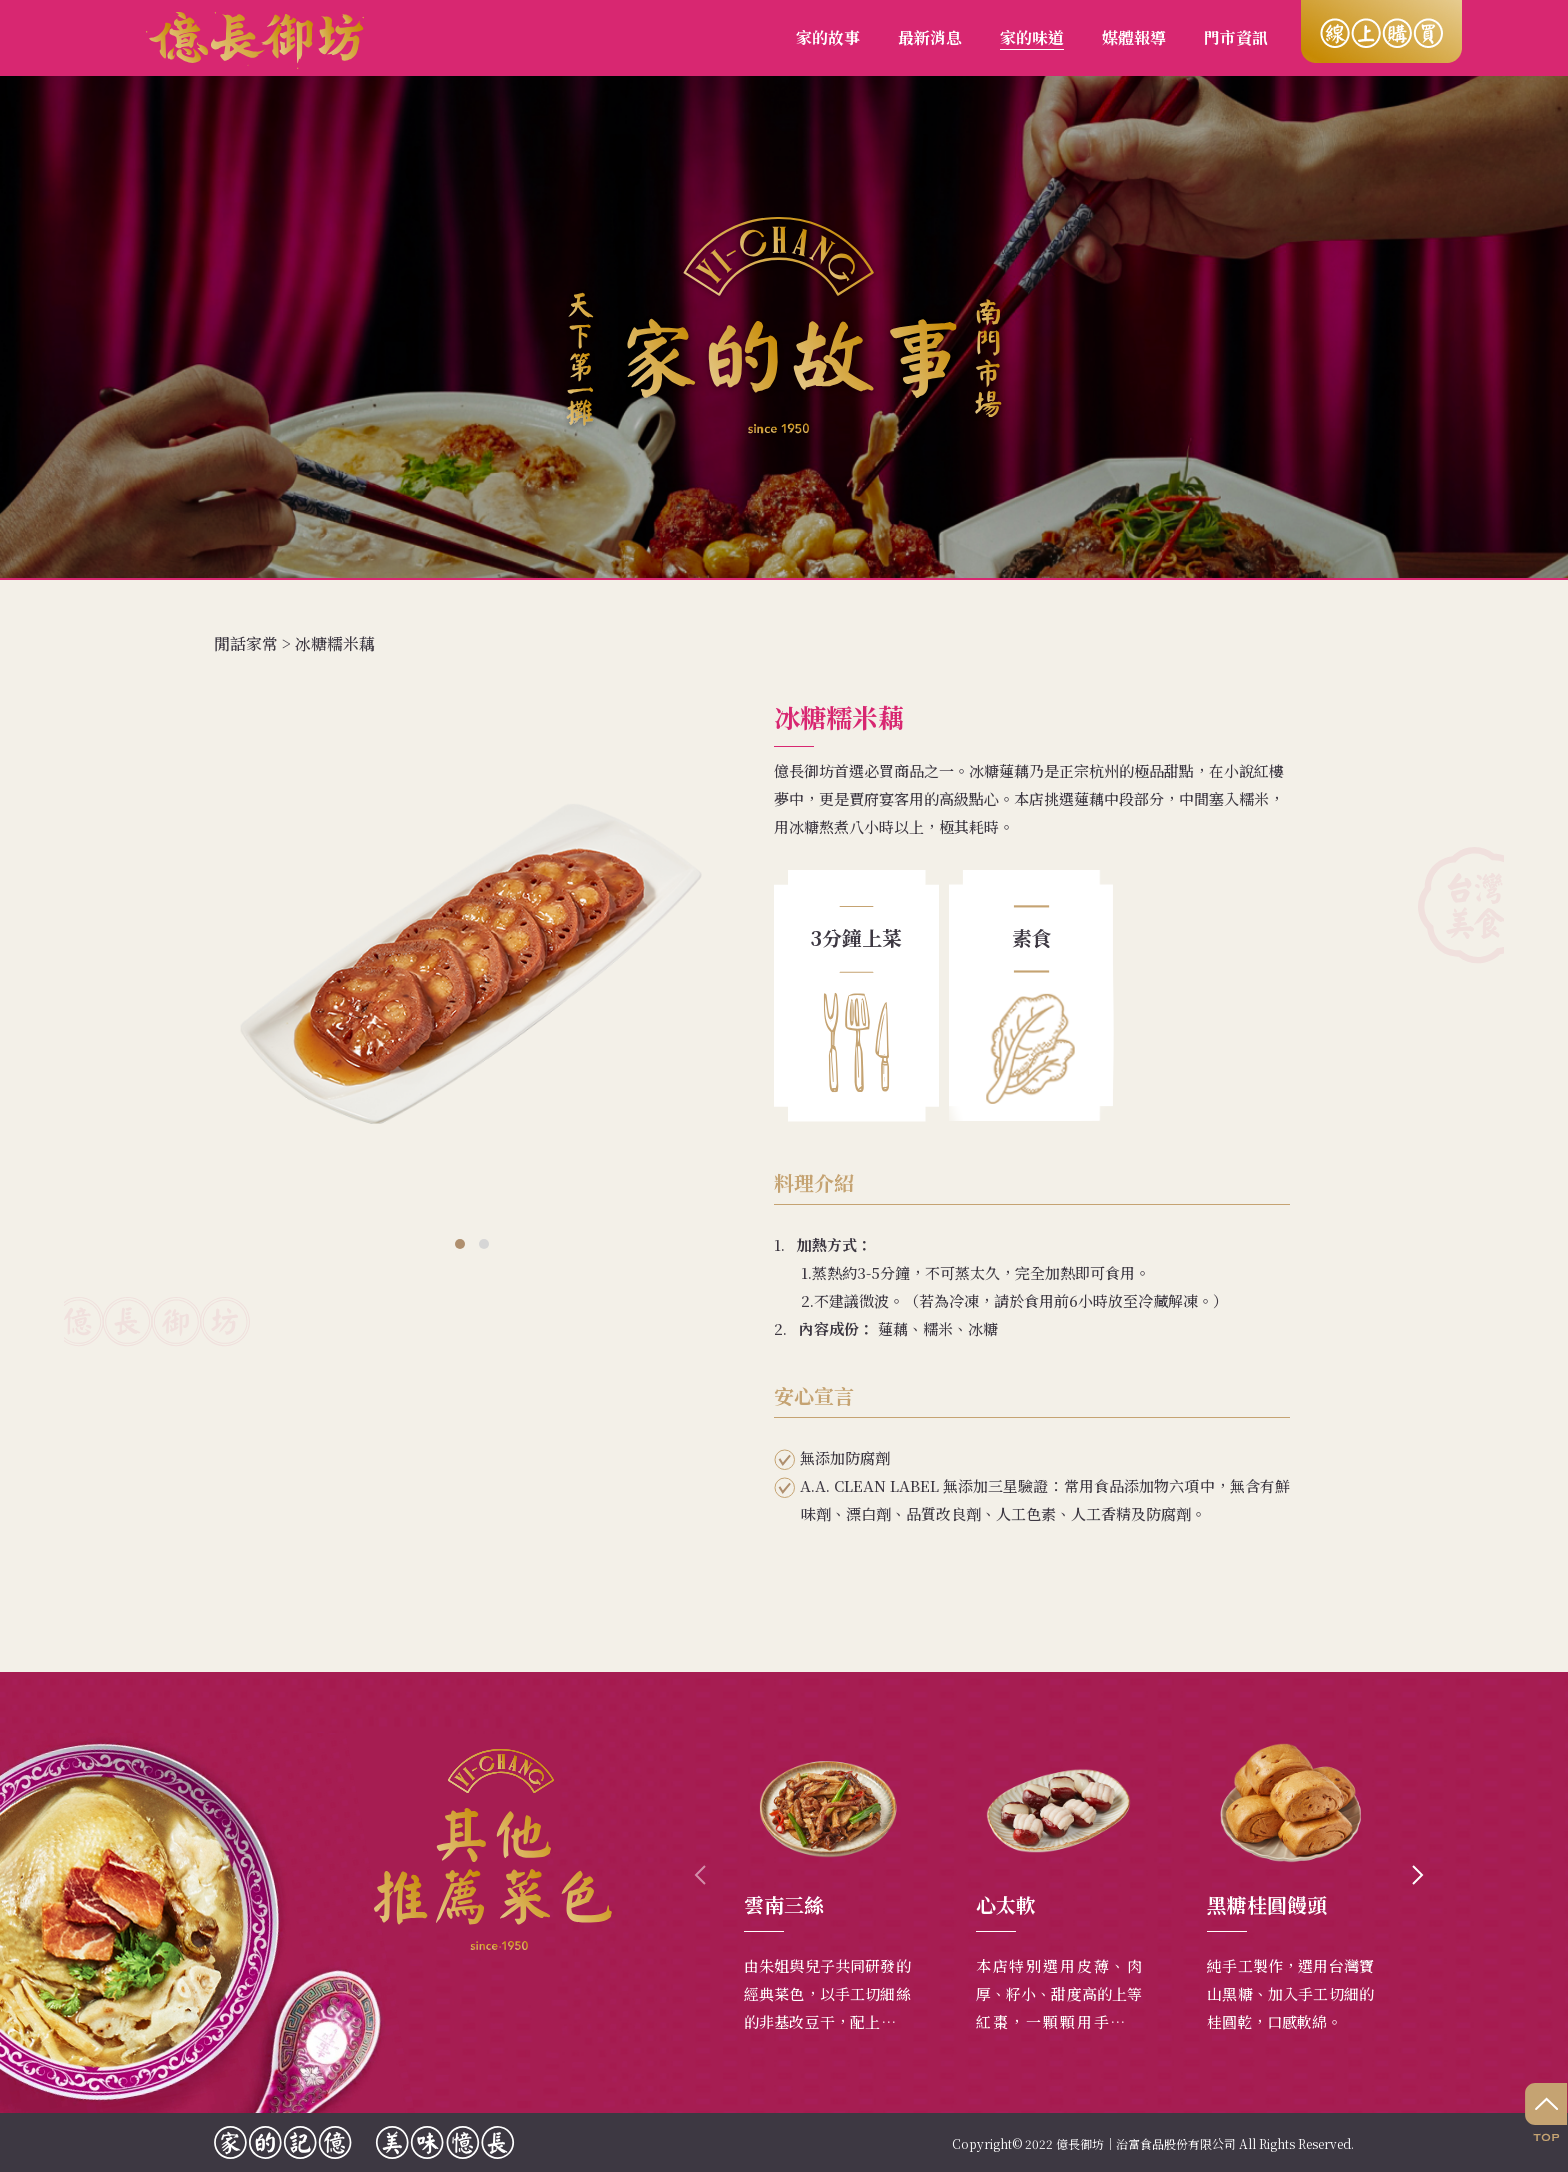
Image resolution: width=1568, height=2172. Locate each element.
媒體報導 (1134, 37)
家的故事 (828, 37)
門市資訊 (1236, 37)
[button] (460, 1244)
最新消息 (930, 37)
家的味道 (1032, 37)
